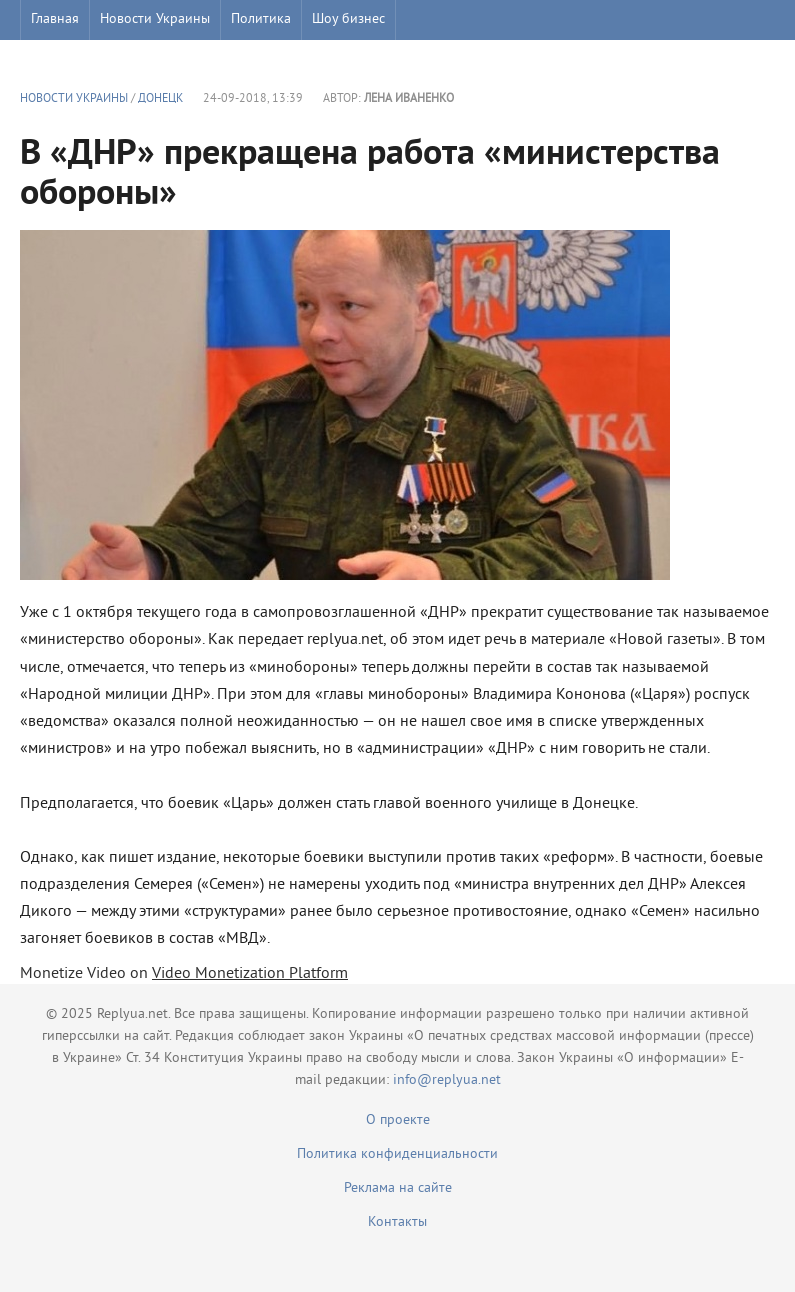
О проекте (398, 1120)
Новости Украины (155, 19)
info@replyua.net (447, 1080)
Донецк (160, 99)
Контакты (397, 1222)
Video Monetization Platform (250, 974)
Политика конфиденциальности (397, 1154)
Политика (261, 19)
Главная (55, 19)
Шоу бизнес (348, 19)
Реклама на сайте (398, 1188)
